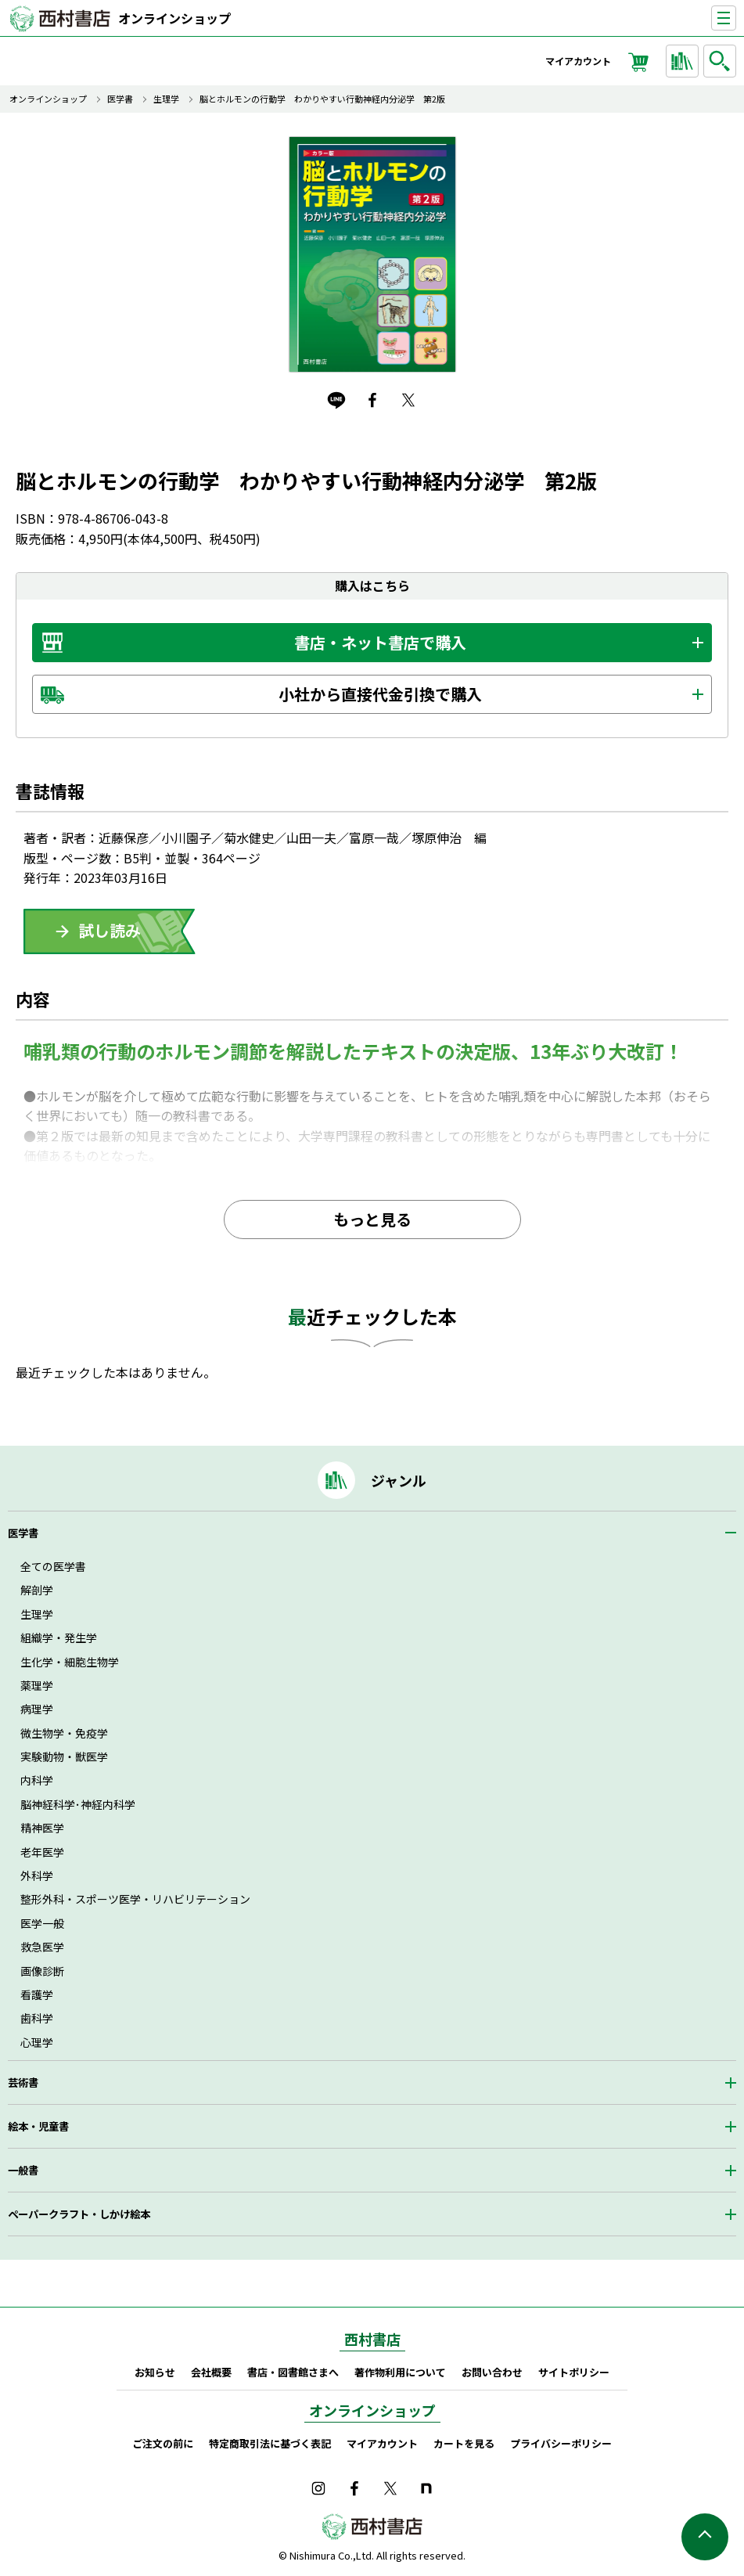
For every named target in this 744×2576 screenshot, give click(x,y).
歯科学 (36, 2018)
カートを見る (463, 2443)
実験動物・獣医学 (64, 1756)
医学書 (120, 99)
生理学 (166, 99)
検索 (722, 61)
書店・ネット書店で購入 (380, 642)
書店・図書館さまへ (293, 2372)
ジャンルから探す (684, 61)
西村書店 (372, 2339)
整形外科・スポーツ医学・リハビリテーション (135, 1899)
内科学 (36, 1780)
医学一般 (42, 1923)
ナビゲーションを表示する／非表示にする (735, 18)
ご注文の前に (162, 2443)
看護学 (36, 1994)
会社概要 (211, 2372)
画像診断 (42, 1971)
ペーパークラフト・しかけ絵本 (79, 2214)
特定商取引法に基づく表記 (270, 2443)
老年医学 (42, 1852)
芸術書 (23, 2082)
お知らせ (155, 2372)
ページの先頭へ (704, 2536)
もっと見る (372, 1219)
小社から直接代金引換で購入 (380, 694)
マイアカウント (578, 60)
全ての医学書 (53, 1566)
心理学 (36, 2042)
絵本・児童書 (38, 2126)
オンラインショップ (174, 18)
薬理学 (36, 1685)
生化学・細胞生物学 (69, 1662)
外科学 (36, 1875)
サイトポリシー (573, 2372)
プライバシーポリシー (561, 2443)
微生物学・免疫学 (64, 1733)
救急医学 (42, 1947)
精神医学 (42, 1828)
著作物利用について (400, 2372)
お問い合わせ (492, 2372)
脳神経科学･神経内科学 (77, 1804)
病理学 (36, 1709)
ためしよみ (109, 931)
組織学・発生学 (58, 1637)
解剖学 (36, 1590)
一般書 (23, 2170)
